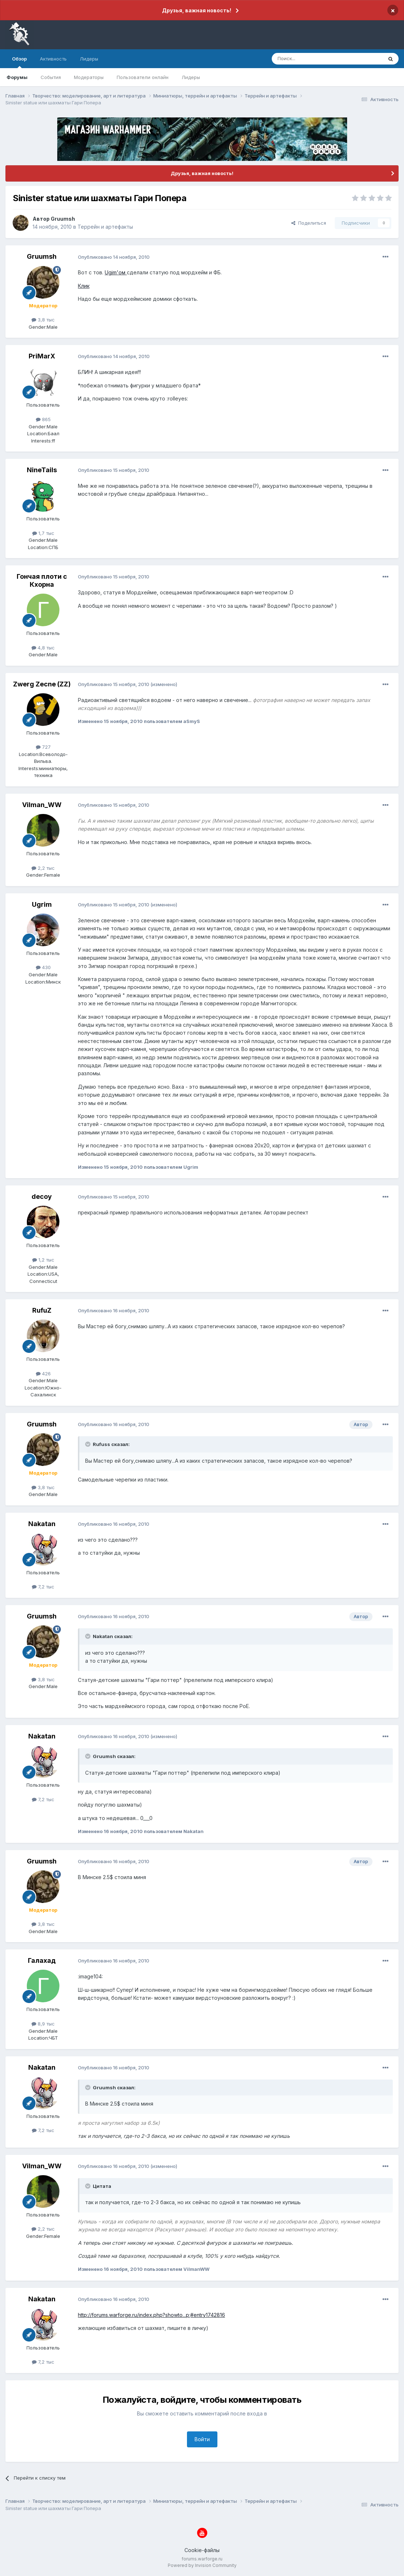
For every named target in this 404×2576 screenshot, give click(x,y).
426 (43, 1373)
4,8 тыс (43, 648)
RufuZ (41, 1310)
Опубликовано (114, 257)
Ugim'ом (116, 272)
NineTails (42, 470)
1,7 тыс (43, 533)
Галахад (42, 1960)
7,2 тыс (43, 1587)
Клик (83, 286)
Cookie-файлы (202, 2550)
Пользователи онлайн (142, 77)
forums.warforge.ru (202, 2559)
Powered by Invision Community (202, 2565)
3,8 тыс (43, 320)
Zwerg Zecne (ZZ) (42, 684)
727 (43, 747)
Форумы (17, 77)
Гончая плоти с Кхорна (42, 580)
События (51, 77)
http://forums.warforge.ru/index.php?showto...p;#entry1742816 (151, 2315)
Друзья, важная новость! (196, 10)
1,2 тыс (43, 1260)
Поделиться (308, 223)
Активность (53, 59)
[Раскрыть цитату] (88, 1444)
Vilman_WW (42, 805)
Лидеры (191, 77)
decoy (42, 1196)
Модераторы (89, 77)
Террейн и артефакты (105, 227)
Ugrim (42, 904)
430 (43, 967)
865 (43, 419)
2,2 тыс (43, 868)
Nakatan (41, 1524)
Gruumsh (63, 219)
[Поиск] (310, 59)
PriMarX (42, 356)
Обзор (19, 62)
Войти (202, 2439)
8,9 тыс (43, 2024)
